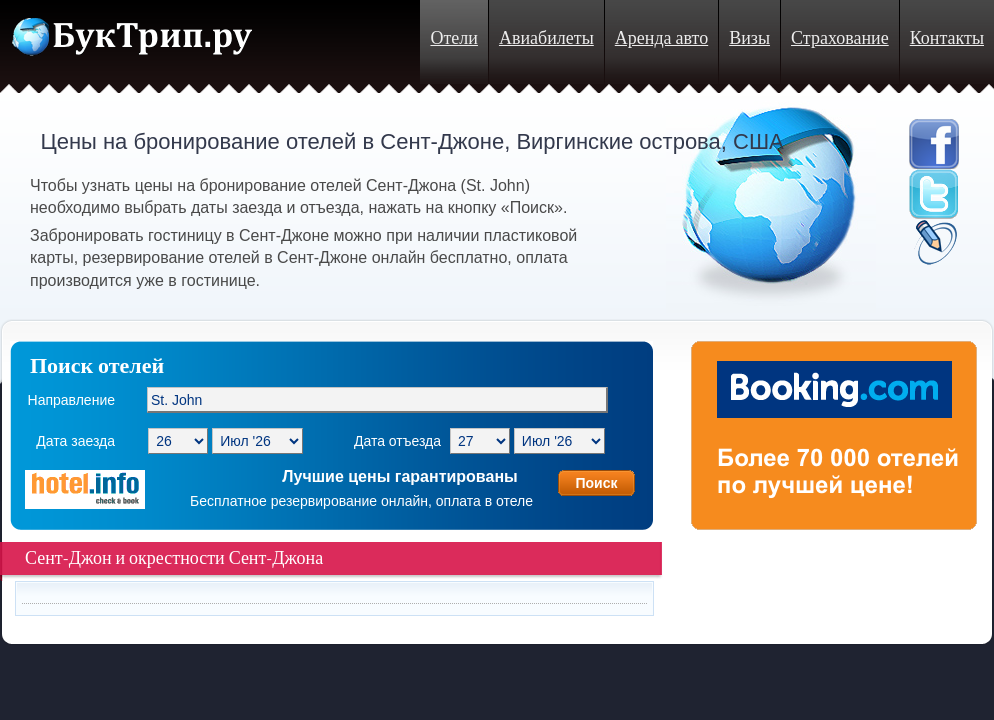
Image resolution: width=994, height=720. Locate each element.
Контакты (947, 38)
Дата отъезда (397, 441)
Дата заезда (75, 441)
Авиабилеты (546, 38)
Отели (453, 38)
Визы (749, 38)
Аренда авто (661, 38)
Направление (71, 400)
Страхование (840, 38)
